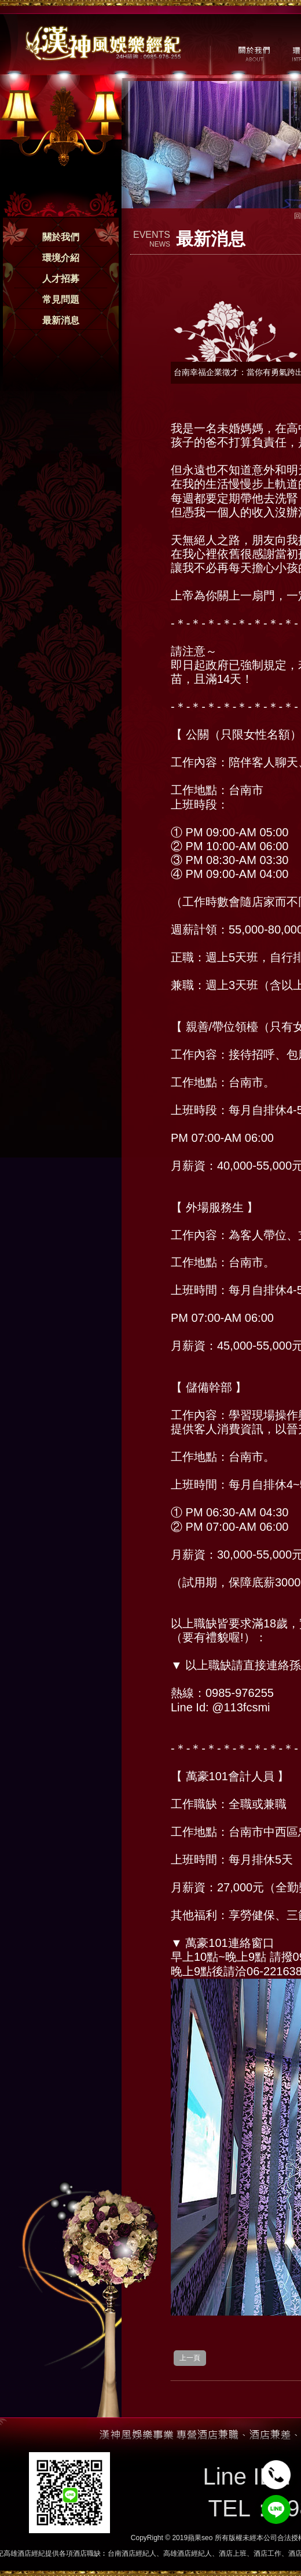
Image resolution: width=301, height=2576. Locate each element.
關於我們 (60, 237)
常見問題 (60, 299)
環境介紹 (60, 258)
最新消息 (60, 320)
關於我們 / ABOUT (253, 53)
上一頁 (189, 2358)
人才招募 (60, 279)
